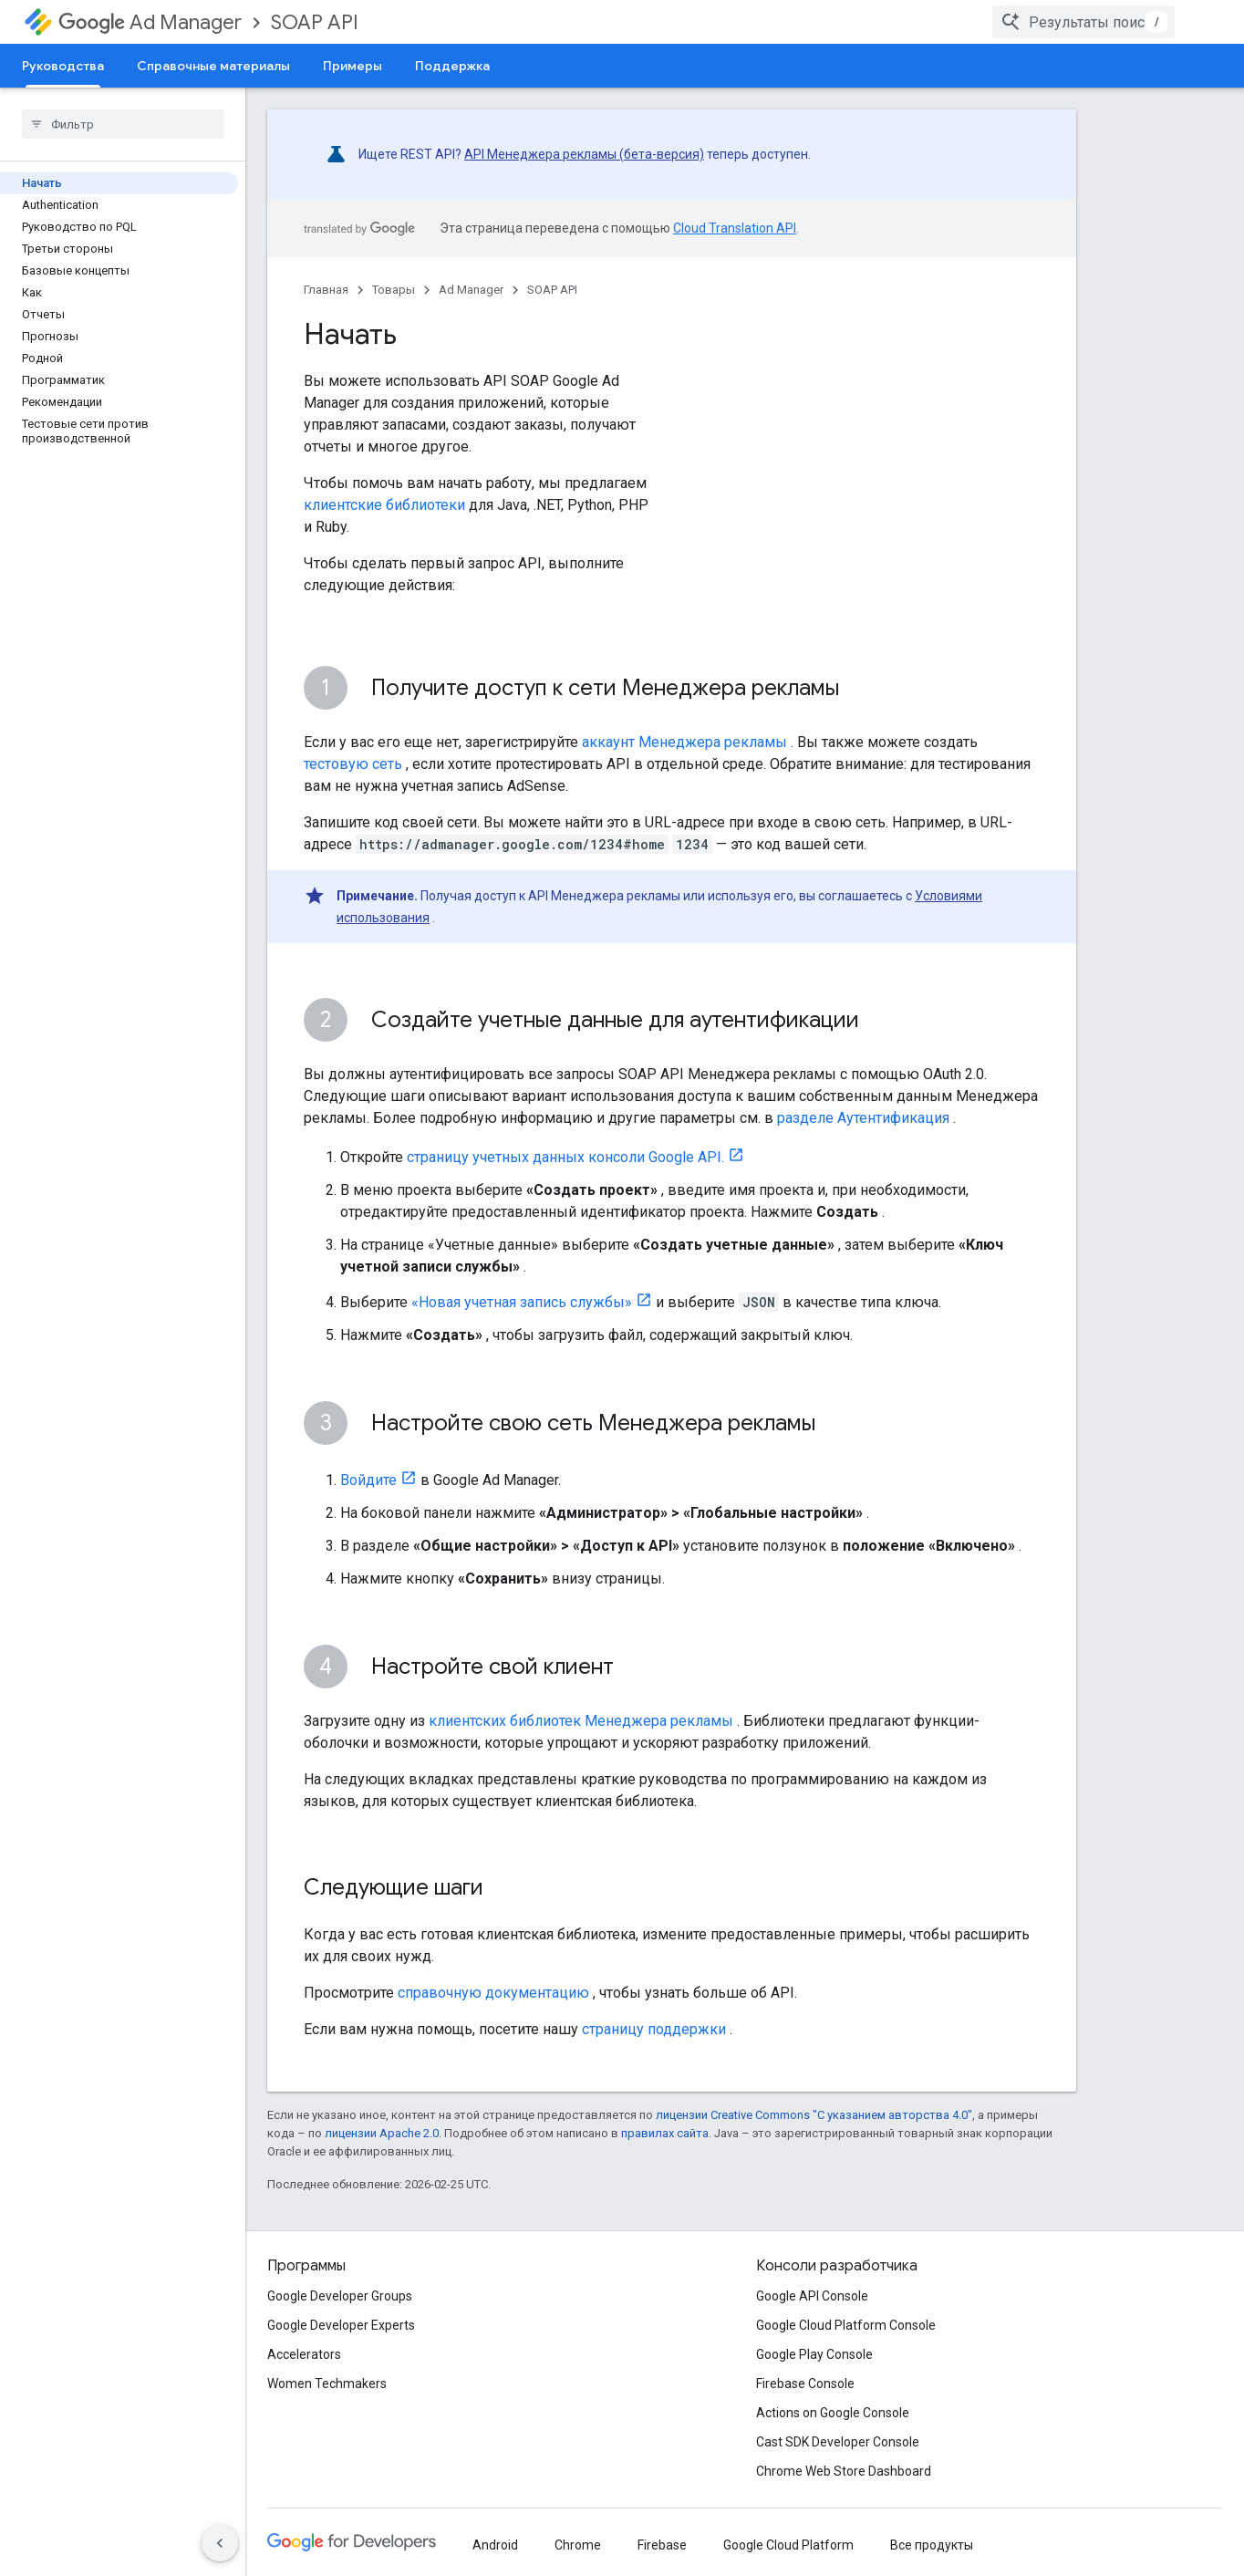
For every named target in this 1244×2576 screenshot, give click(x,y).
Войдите (368, 1480)
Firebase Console (805, 2383)
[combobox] (1109, 21)
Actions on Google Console (832, 2412)
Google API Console (812, 2296)
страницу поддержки (654, 2029)
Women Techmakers (327, 2383)
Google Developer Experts (341, 2325)
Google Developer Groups (339, 2296)
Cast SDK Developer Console (837, 2442)
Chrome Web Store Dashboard (843, 2471)
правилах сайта (665, 2133)
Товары (393, 289)
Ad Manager (150, 22)
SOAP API (314, 22)
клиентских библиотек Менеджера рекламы (581, 1720)
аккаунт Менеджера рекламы (684, 742)
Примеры (352, 65)
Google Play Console (814, 2354)
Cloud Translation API (734, 228)
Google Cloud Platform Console (846, 2325)
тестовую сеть (353, 764)
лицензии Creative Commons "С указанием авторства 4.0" (814, 2115)
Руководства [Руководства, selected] (63, 65)
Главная (326, 289)
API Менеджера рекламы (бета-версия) (584, 154)
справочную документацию (493, 1992)
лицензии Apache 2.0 (382, 2133)
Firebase (662, 2545)
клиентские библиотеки (384, 505)
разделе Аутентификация (863, 1118)
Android (495, 2545)
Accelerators (304, 2354)
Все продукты (931, 2545)
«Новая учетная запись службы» (521, 1302)
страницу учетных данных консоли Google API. (565, 1157)
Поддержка (452, 65)
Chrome (578, 2545)
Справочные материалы (213, 65)
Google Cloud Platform (788, 2545)
